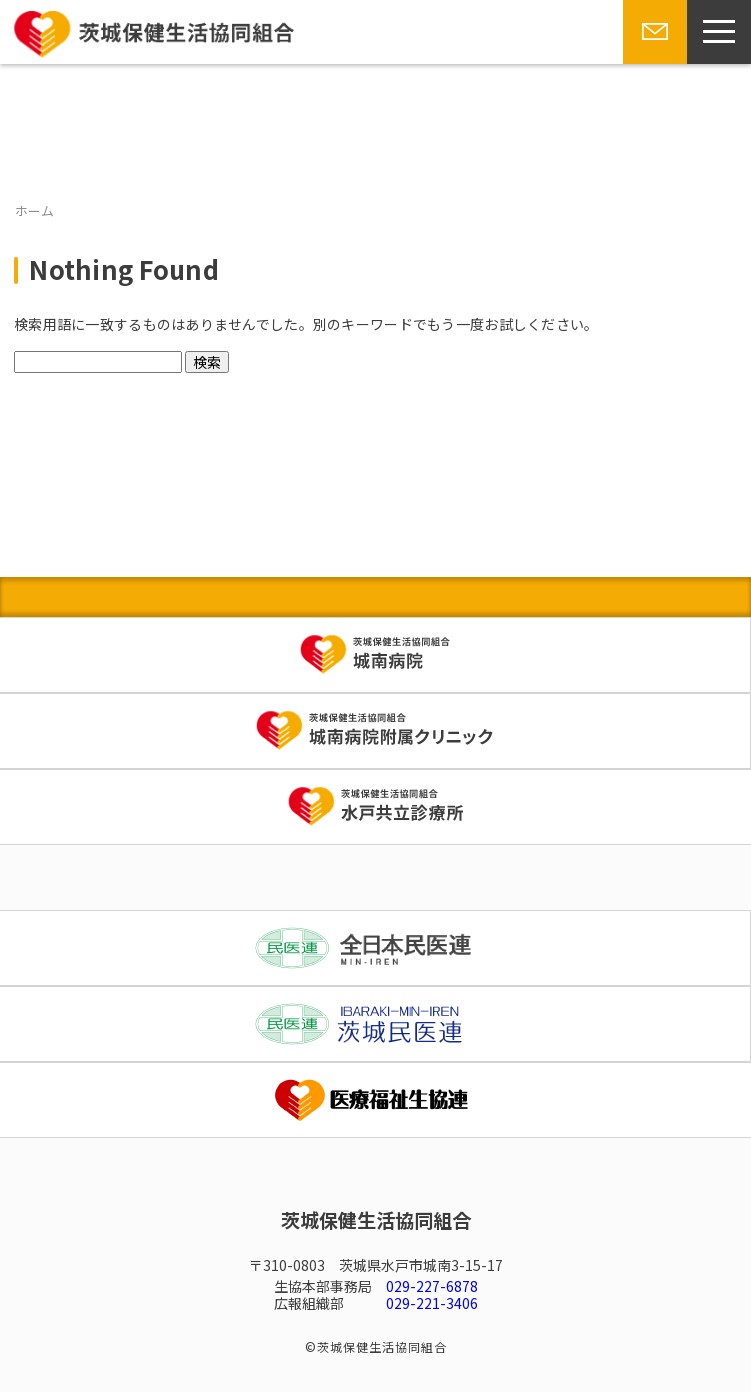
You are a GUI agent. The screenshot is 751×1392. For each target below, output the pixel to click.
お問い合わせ (653, 63)
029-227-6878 (432, 1286)
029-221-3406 (432, 1303)
